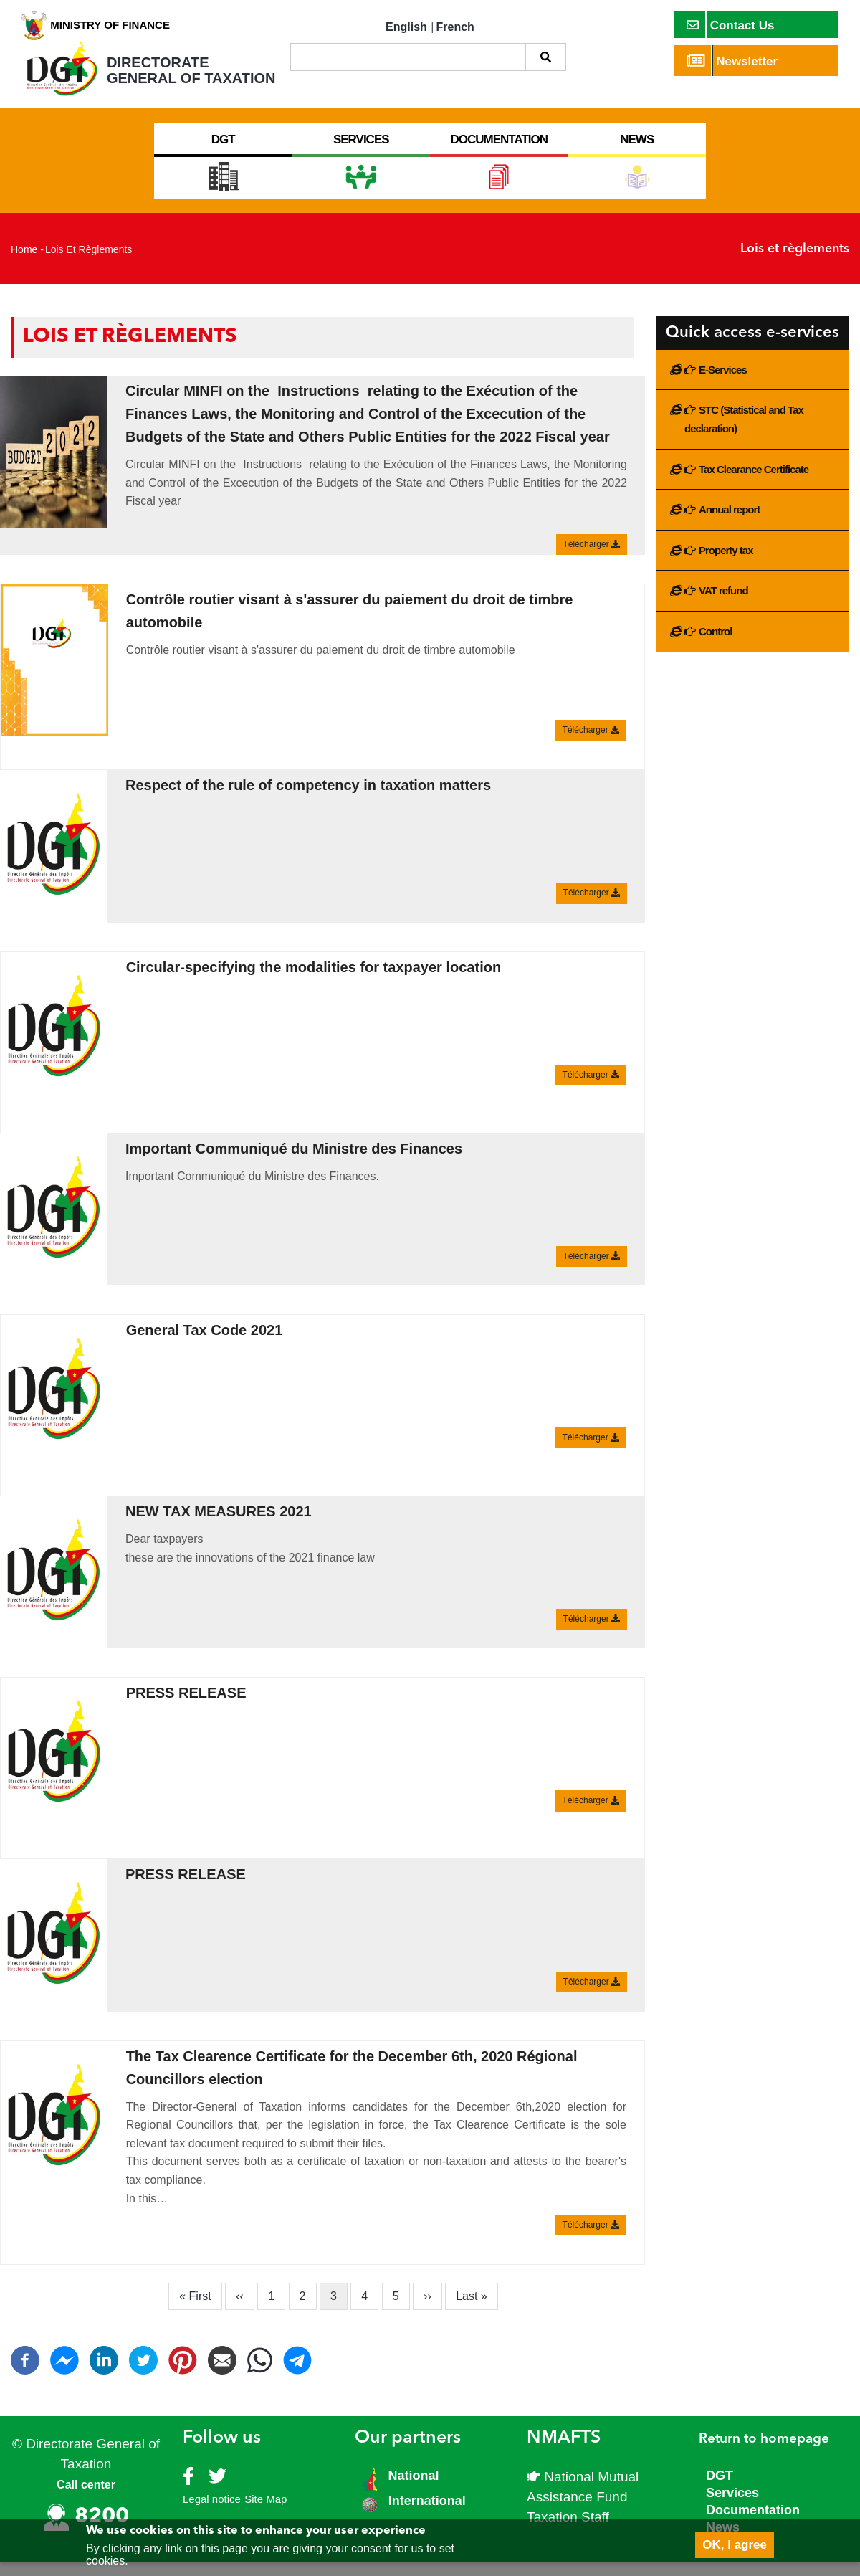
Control (715, 646)
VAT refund (723, 605)
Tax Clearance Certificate (753, 483)
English (406, 27)
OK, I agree (734, 2545)
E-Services (723, 384)
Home (24, 264)
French (455, 27)
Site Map (265, 2513)
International (427, 2515)
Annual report (729, 524)
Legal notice (212, 2513)
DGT (719, 2490)
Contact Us (730, 24)
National (412, 2490)
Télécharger (591, 558)
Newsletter (732, 60)
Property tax (726, 565)
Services (732, 2507)
